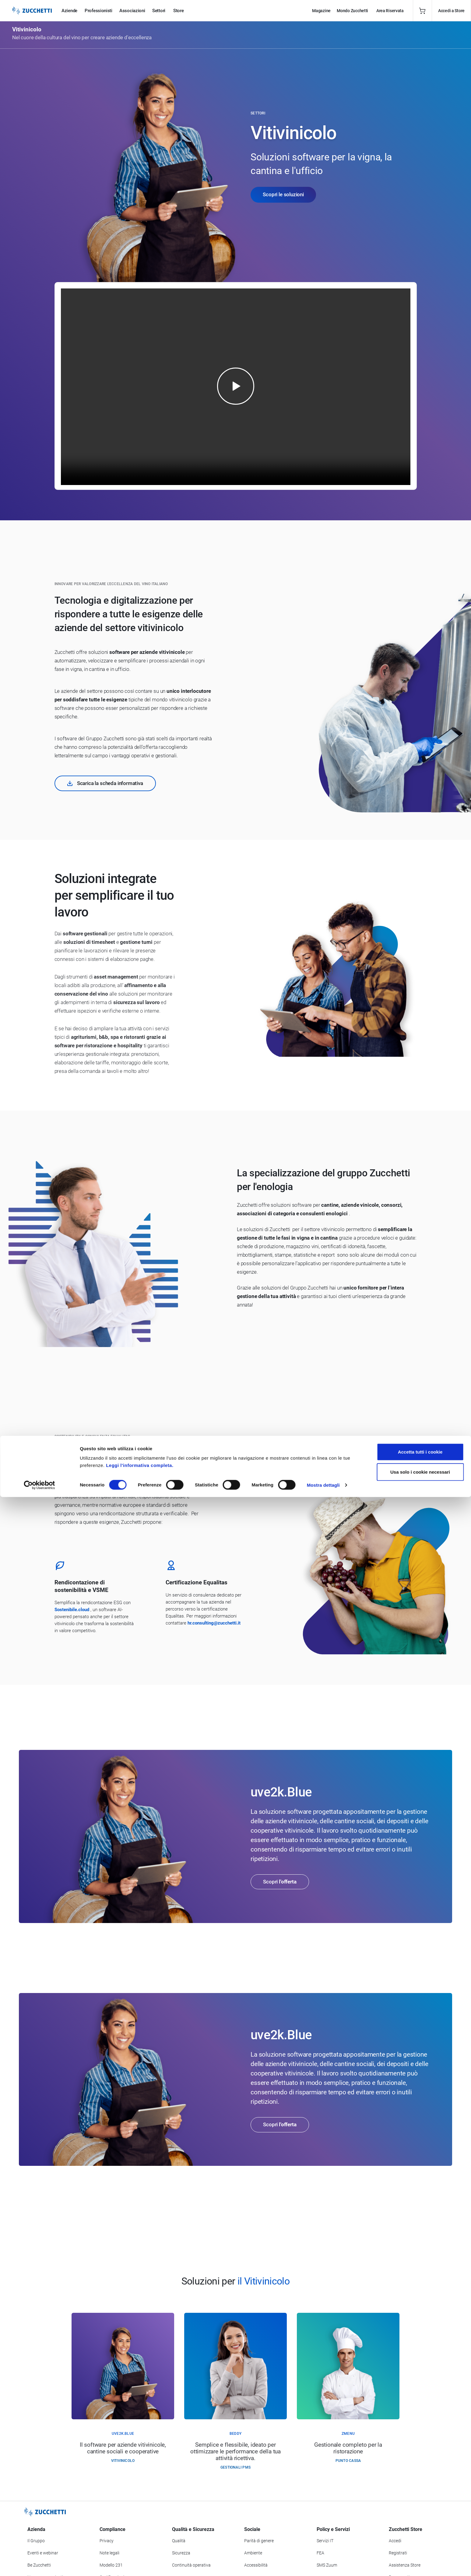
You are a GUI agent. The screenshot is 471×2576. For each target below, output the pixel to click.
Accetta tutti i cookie (420, 2530)
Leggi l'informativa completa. (139, 2544)
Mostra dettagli (323, 2564)
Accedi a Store (451, 10)
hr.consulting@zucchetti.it (214, 1623)
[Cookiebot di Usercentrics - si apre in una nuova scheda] (39, 2564)
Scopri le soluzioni (283, 194)
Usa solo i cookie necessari (420, 2550)
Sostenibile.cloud (71, 1609)
